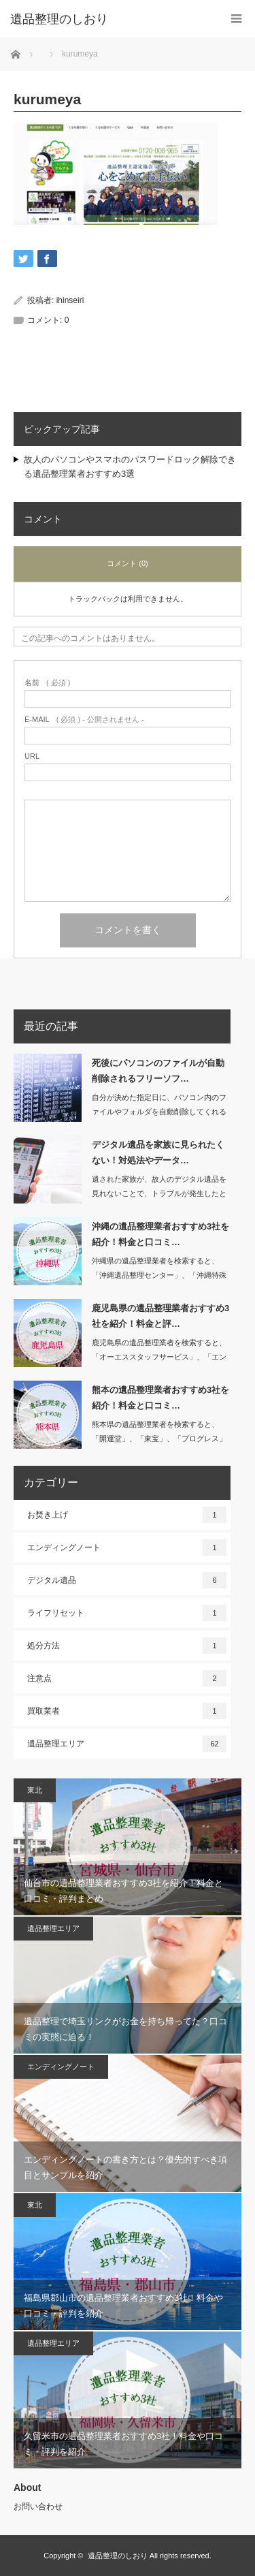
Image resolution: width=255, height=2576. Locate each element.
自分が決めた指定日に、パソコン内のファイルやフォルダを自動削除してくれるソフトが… (159, 1111)
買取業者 (126, 1711)
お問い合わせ (38, 2506)
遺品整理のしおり (118, 2555)
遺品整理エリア (126, 1743)
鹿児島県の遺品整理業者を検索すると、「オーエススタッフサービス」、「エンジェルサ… (159, 1356)
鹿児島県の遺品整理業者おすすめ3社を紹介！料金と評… (160, 1316)
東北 (34, 1790)
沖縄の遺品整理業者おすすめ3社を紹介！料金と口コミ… (160, 1234)
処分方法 (126, 1645)
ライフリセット (126, 1613)
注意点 (126, 1678)
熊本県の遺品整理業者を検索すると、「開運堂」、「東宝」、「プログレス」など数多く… (159, 1438)
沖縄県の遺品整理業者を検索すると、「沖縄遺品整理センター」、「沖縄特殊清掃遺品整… (159, 1275)
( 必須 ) (47, 683)
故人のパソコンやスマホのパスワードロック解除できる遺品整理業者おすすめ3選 (130, 466)
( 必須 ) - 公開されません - (84, 719)
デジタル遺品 (126, 1580)
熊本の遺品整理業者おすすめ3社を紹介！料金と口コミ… (160, 1398)
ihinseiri (70, 300)
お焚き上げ (126, 1515)
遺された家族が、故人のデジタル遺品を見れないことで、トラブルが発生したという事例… (159, 1193)
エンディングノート (126, 1547)
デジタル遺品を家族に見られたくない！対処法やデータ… (158, 1152)
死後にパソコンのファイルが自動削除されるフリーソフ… (158, 1071)
